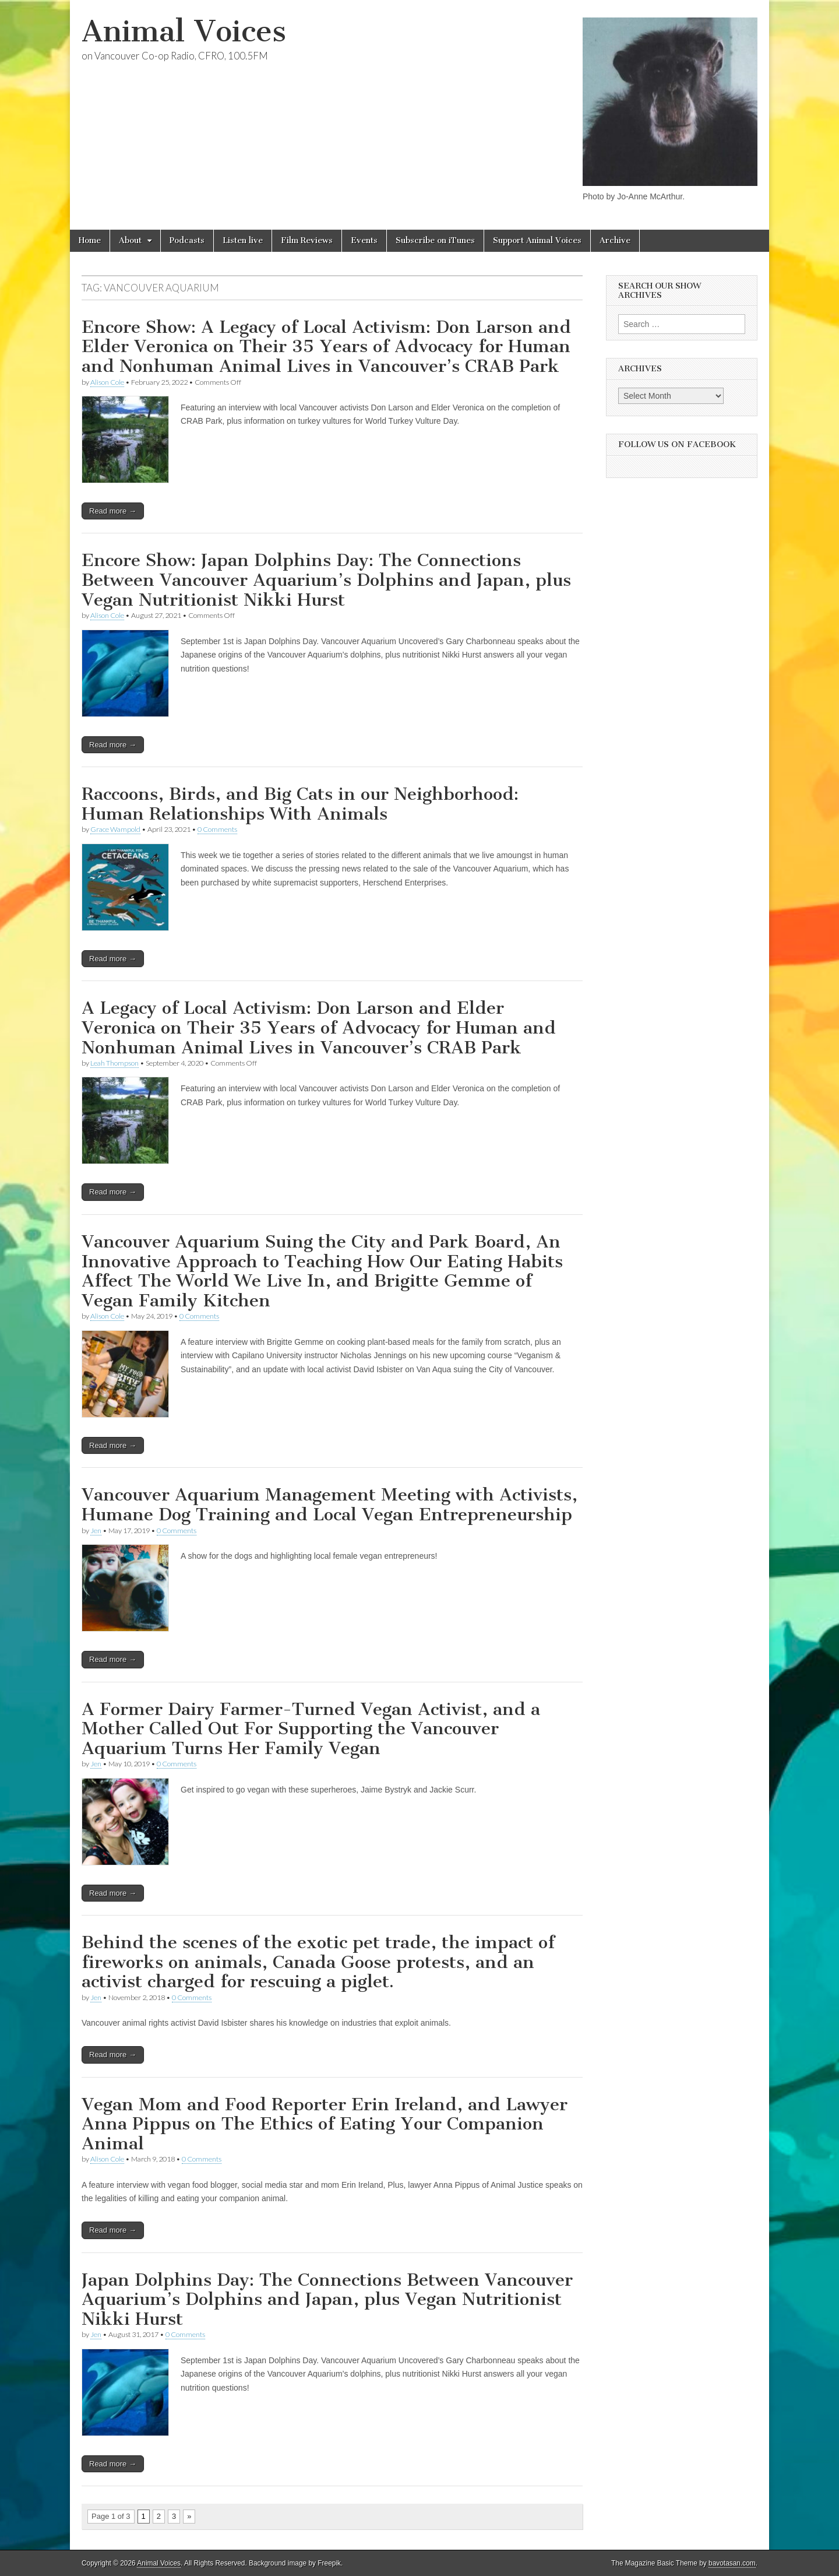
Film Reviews (307, 240)
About (130, 240)
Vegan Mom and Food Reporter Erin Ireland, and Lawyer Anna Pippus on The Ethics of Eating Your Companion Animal (324, 2124)
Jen (95, 1530)
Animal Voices (184, 31)
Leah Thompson (114, 1063)
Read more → (112, 511)
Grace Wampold (115, 829)
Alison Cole (107, 382)
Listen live (243, 240)
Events (364, 240)
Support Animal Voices (537, 240)
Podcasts (187, 240)
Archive (615, 240)
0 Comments (217, 829)
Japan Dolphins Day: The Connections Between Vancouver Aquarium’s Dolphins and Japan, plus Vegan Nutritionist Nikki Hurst (327, 2299)
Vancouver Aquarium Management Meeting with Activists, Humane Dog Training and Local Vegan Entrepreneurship (329, 1504)
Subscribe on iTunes (435, 240)
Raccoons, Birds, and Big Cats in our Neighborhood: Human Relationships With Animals (300, 803)
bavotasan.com (732, 2563)
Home (90, 240)
